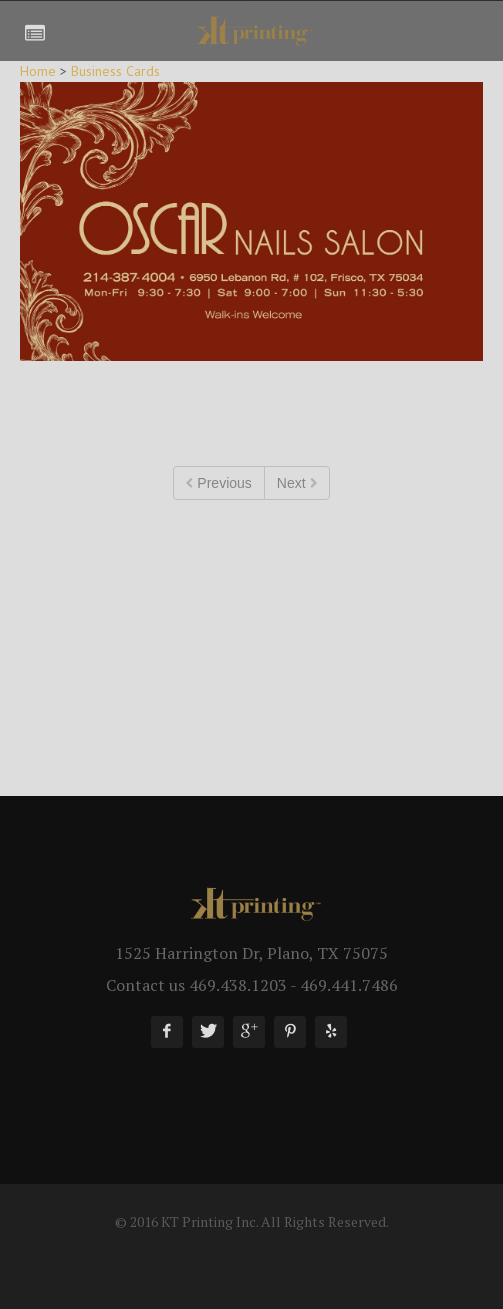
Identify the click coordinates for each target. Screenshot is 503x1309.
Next (297, 483)
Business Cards (115, 71)
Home (38, 71)
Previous (218, 483)
